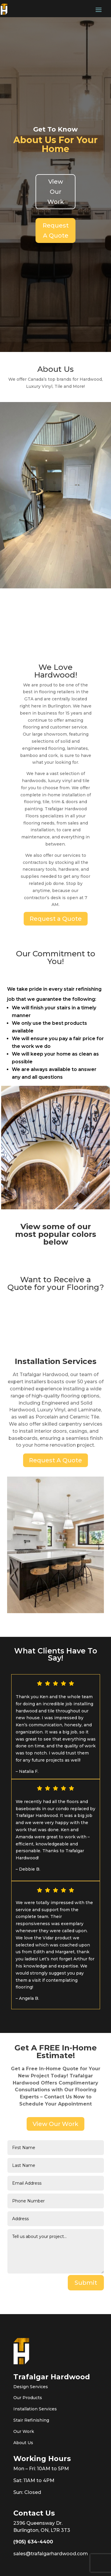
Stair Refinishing (31, 2420)
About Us (23, 2442)
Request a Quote (56, 918)
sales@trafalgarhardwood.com (50, 2553)
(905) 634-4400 (33, 2542)
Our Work (23, 2431)
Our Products (27, 2397)
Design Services (30, 2386)
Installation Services (35, 2409)
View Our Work (55, 191)
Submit (86, 2282)
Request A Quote (56, 230)
